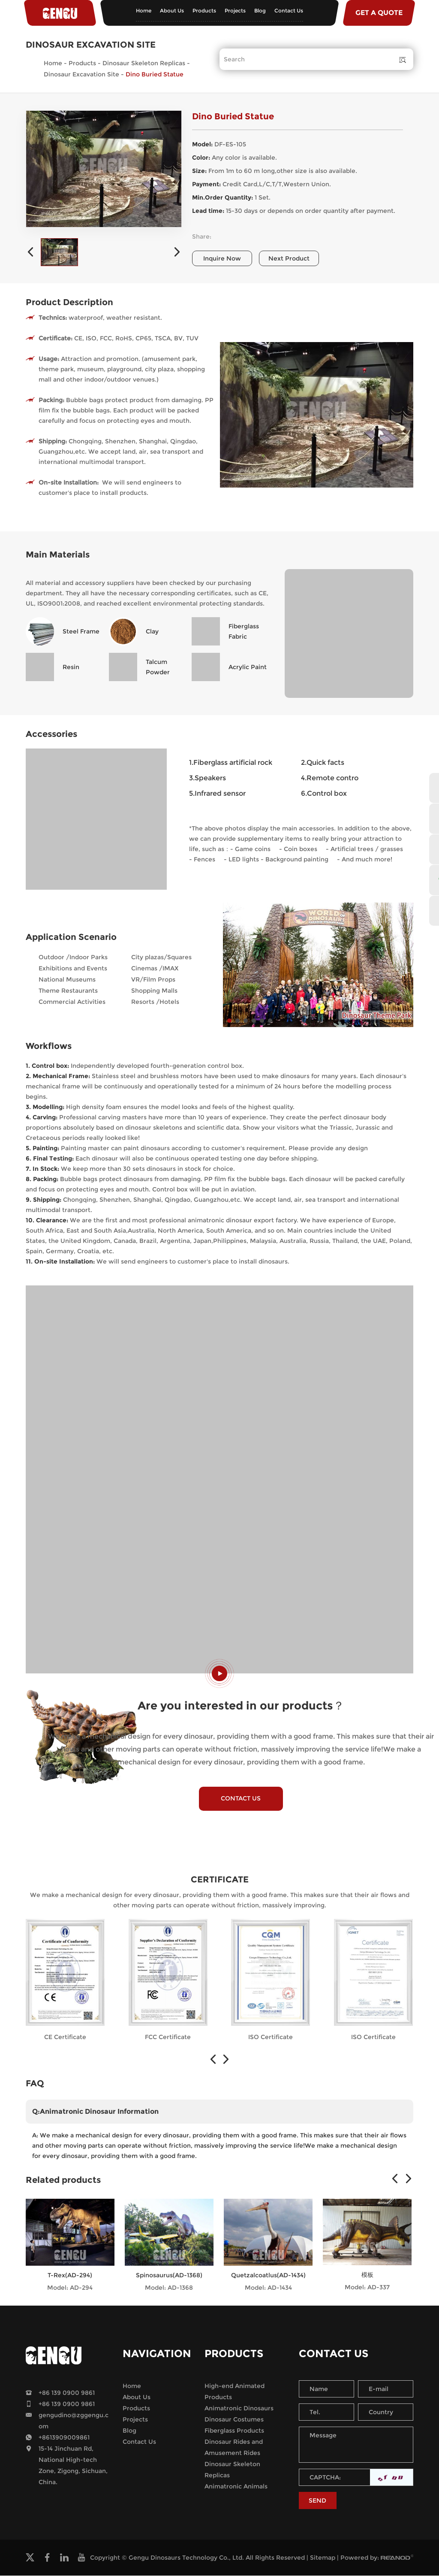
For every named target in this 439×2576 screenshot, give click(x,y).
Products (204, 10)
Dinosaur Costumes (234, 2420)
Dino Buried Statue (154, 74)
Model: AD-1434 (268, 2288)
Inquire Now (222, 258)
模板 (367, 2275)
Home (143, 10)
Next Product (289, 258)
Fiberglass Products (234, 2431)
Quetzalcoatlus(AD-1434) (268, 2275)
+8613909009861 (64, 2438)
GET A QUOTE (379, 13)
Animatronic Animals (236, 2487)
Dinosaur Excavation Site (81, 74)
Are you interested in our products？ (241, 1705)
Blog (260, 10)
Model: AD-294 (70, 2288)
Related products (63, 2181)
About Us (172, 10)
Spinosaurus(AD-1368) (169, 2275)
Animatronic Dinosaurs (239, 2408)
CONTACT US (241, 1799)
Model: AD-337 (367, 2288)
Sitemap (322, 2558)
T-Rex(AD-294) (70, 2275)
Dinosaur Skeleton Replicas (143, 63)
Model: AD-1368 (169, 2288)
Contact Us (288, 10)
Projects (235, 10)
